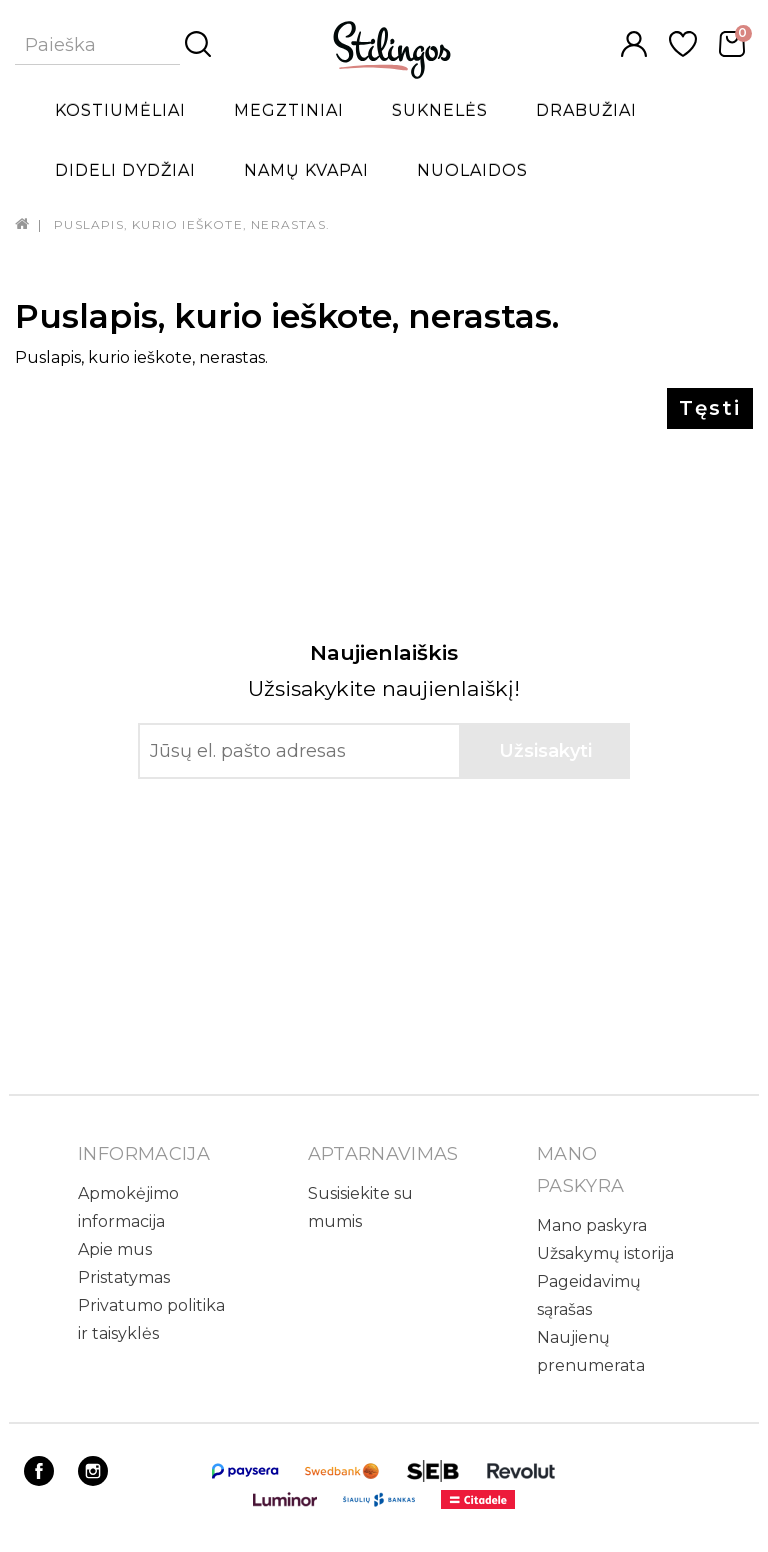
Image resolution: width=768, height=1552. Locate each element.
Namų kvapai (306, 170)
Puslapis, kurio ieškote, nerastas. (192, 224)
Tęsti (710, 408)
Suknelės (440, 110)
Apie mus (115, 1249)
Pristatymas (124, 1277)
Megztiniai (289, 110)
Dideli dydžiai (125, 170)
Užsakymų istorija (605, 1253)
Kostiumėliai (120, 110)
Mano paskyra (592, 1225)
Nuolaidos (472, 170)
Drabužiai (586, 110)
